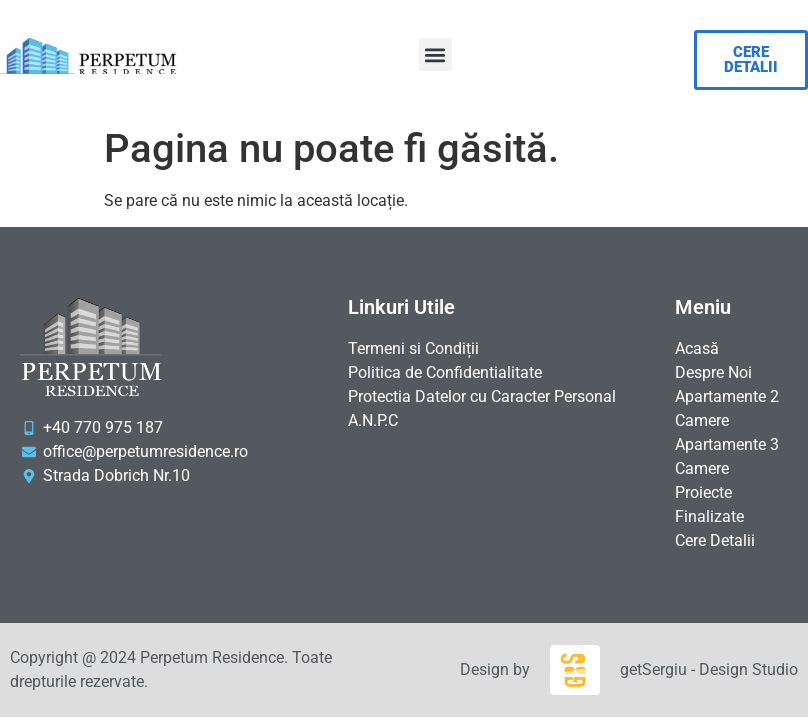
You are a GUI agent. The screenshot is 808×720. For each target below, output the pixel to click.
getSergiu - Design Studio (709, 669)
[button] (435, 54)
